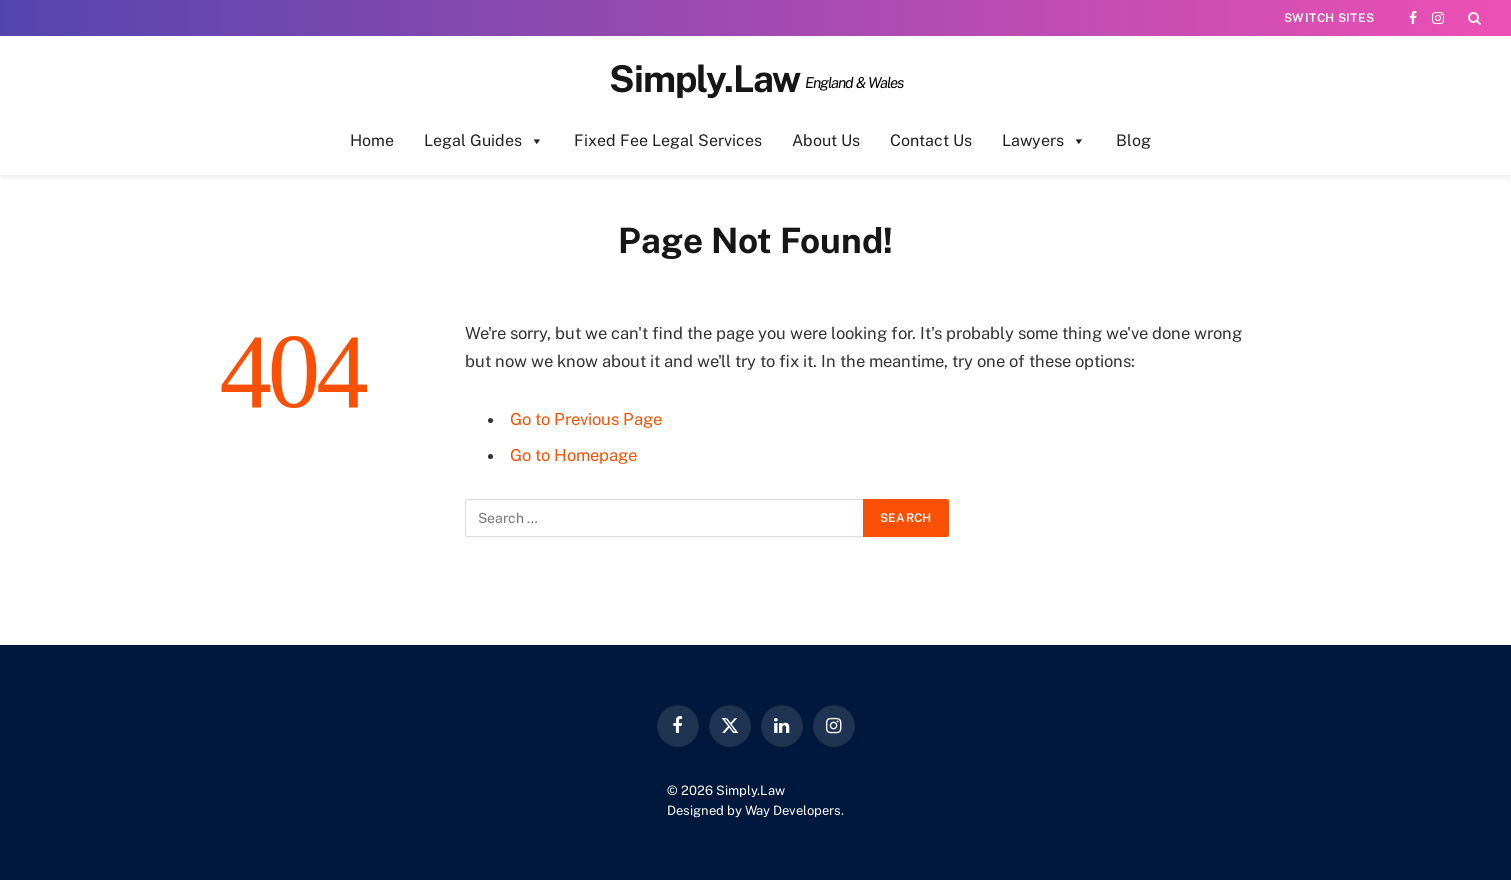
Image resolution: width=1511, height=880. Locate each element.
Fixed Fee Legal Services (668, 140)
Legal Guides (484, 141)
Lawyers (1044, 141)
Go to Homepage (573, 455)
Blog (1133, 140)
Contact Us (931, 140)
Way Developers (793, 810)
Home (372, 140)
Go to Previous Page (586, 419)
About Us (826, 140)
